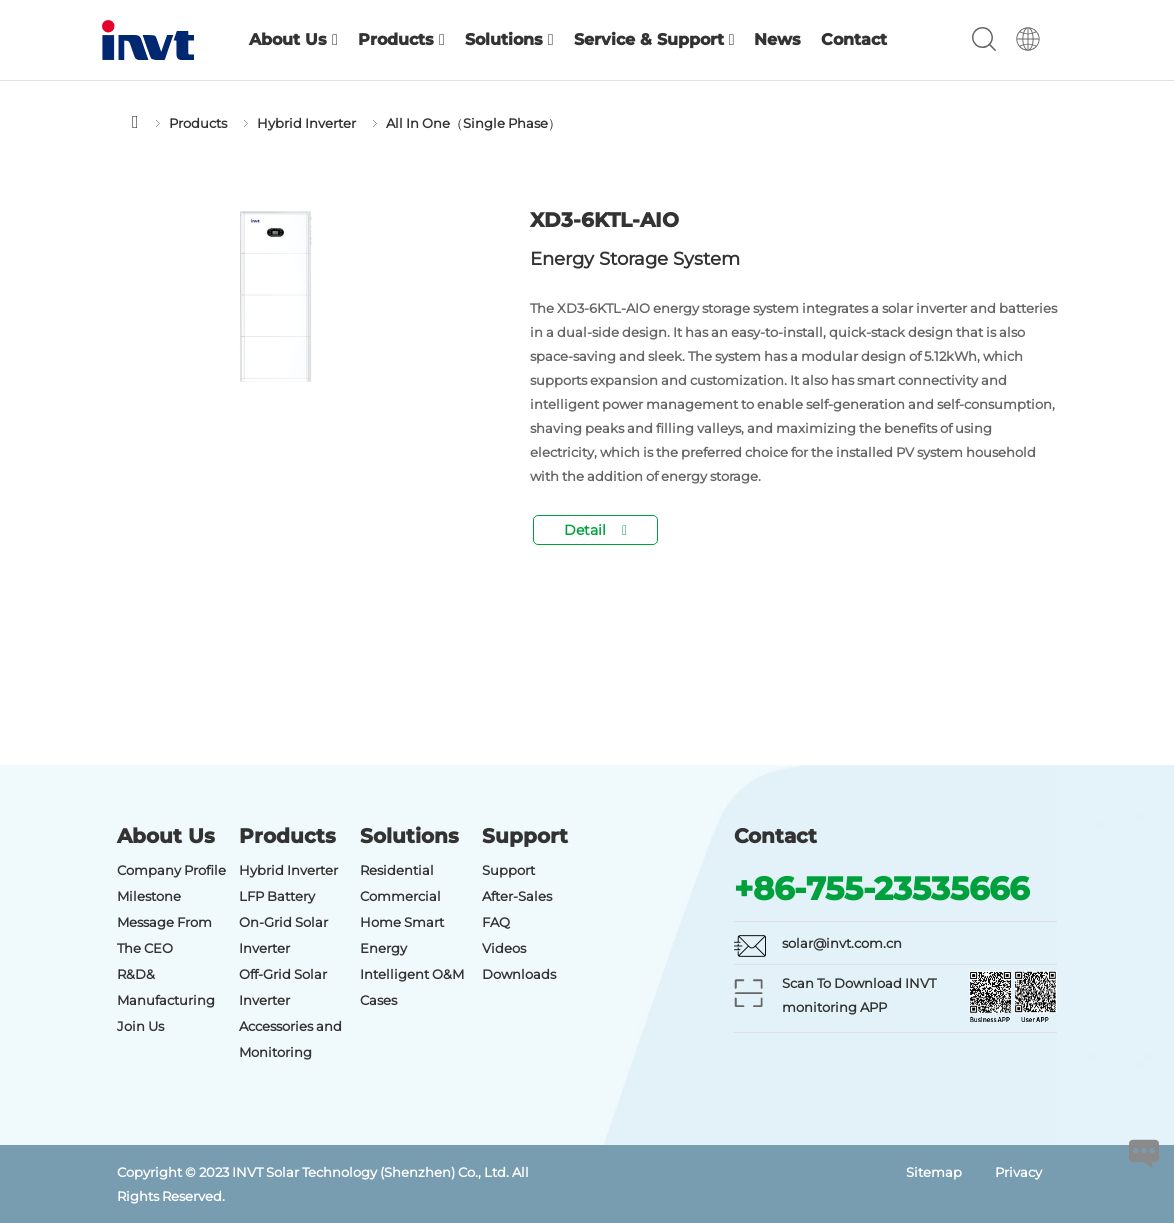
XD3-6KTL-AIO (604, 220)
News (777, 39)
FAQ (496, 922)
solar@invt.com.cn (842, 943)
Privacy (1018, 1172)
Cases (378, 1000)
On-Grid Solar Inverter (283, 935)
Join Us (140, 1026)
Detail (595, 530)
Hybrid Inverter (306, 123)
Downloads (519, 974)
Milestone (149, 896)
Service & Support (654, 39)
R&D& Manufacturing (166, 987)
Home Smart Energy (402, 935)
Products (401, 39)
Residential (397, 870)
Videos (504, 948)
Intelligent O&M (412, 974)
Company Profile (171, 870)
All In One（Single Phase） (473, 123)
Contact (854, 39)
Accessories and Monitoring (290, 1039)
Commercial (400, 896)
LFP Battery (277, 896)
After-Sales (517, 896)
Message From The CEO (164, 935)
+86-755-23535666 (881, 888)
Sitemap (934, 1172)
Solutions (509, 39)
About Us (293, 39)
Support (508, 870)
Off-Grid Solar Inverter (283, 987)
